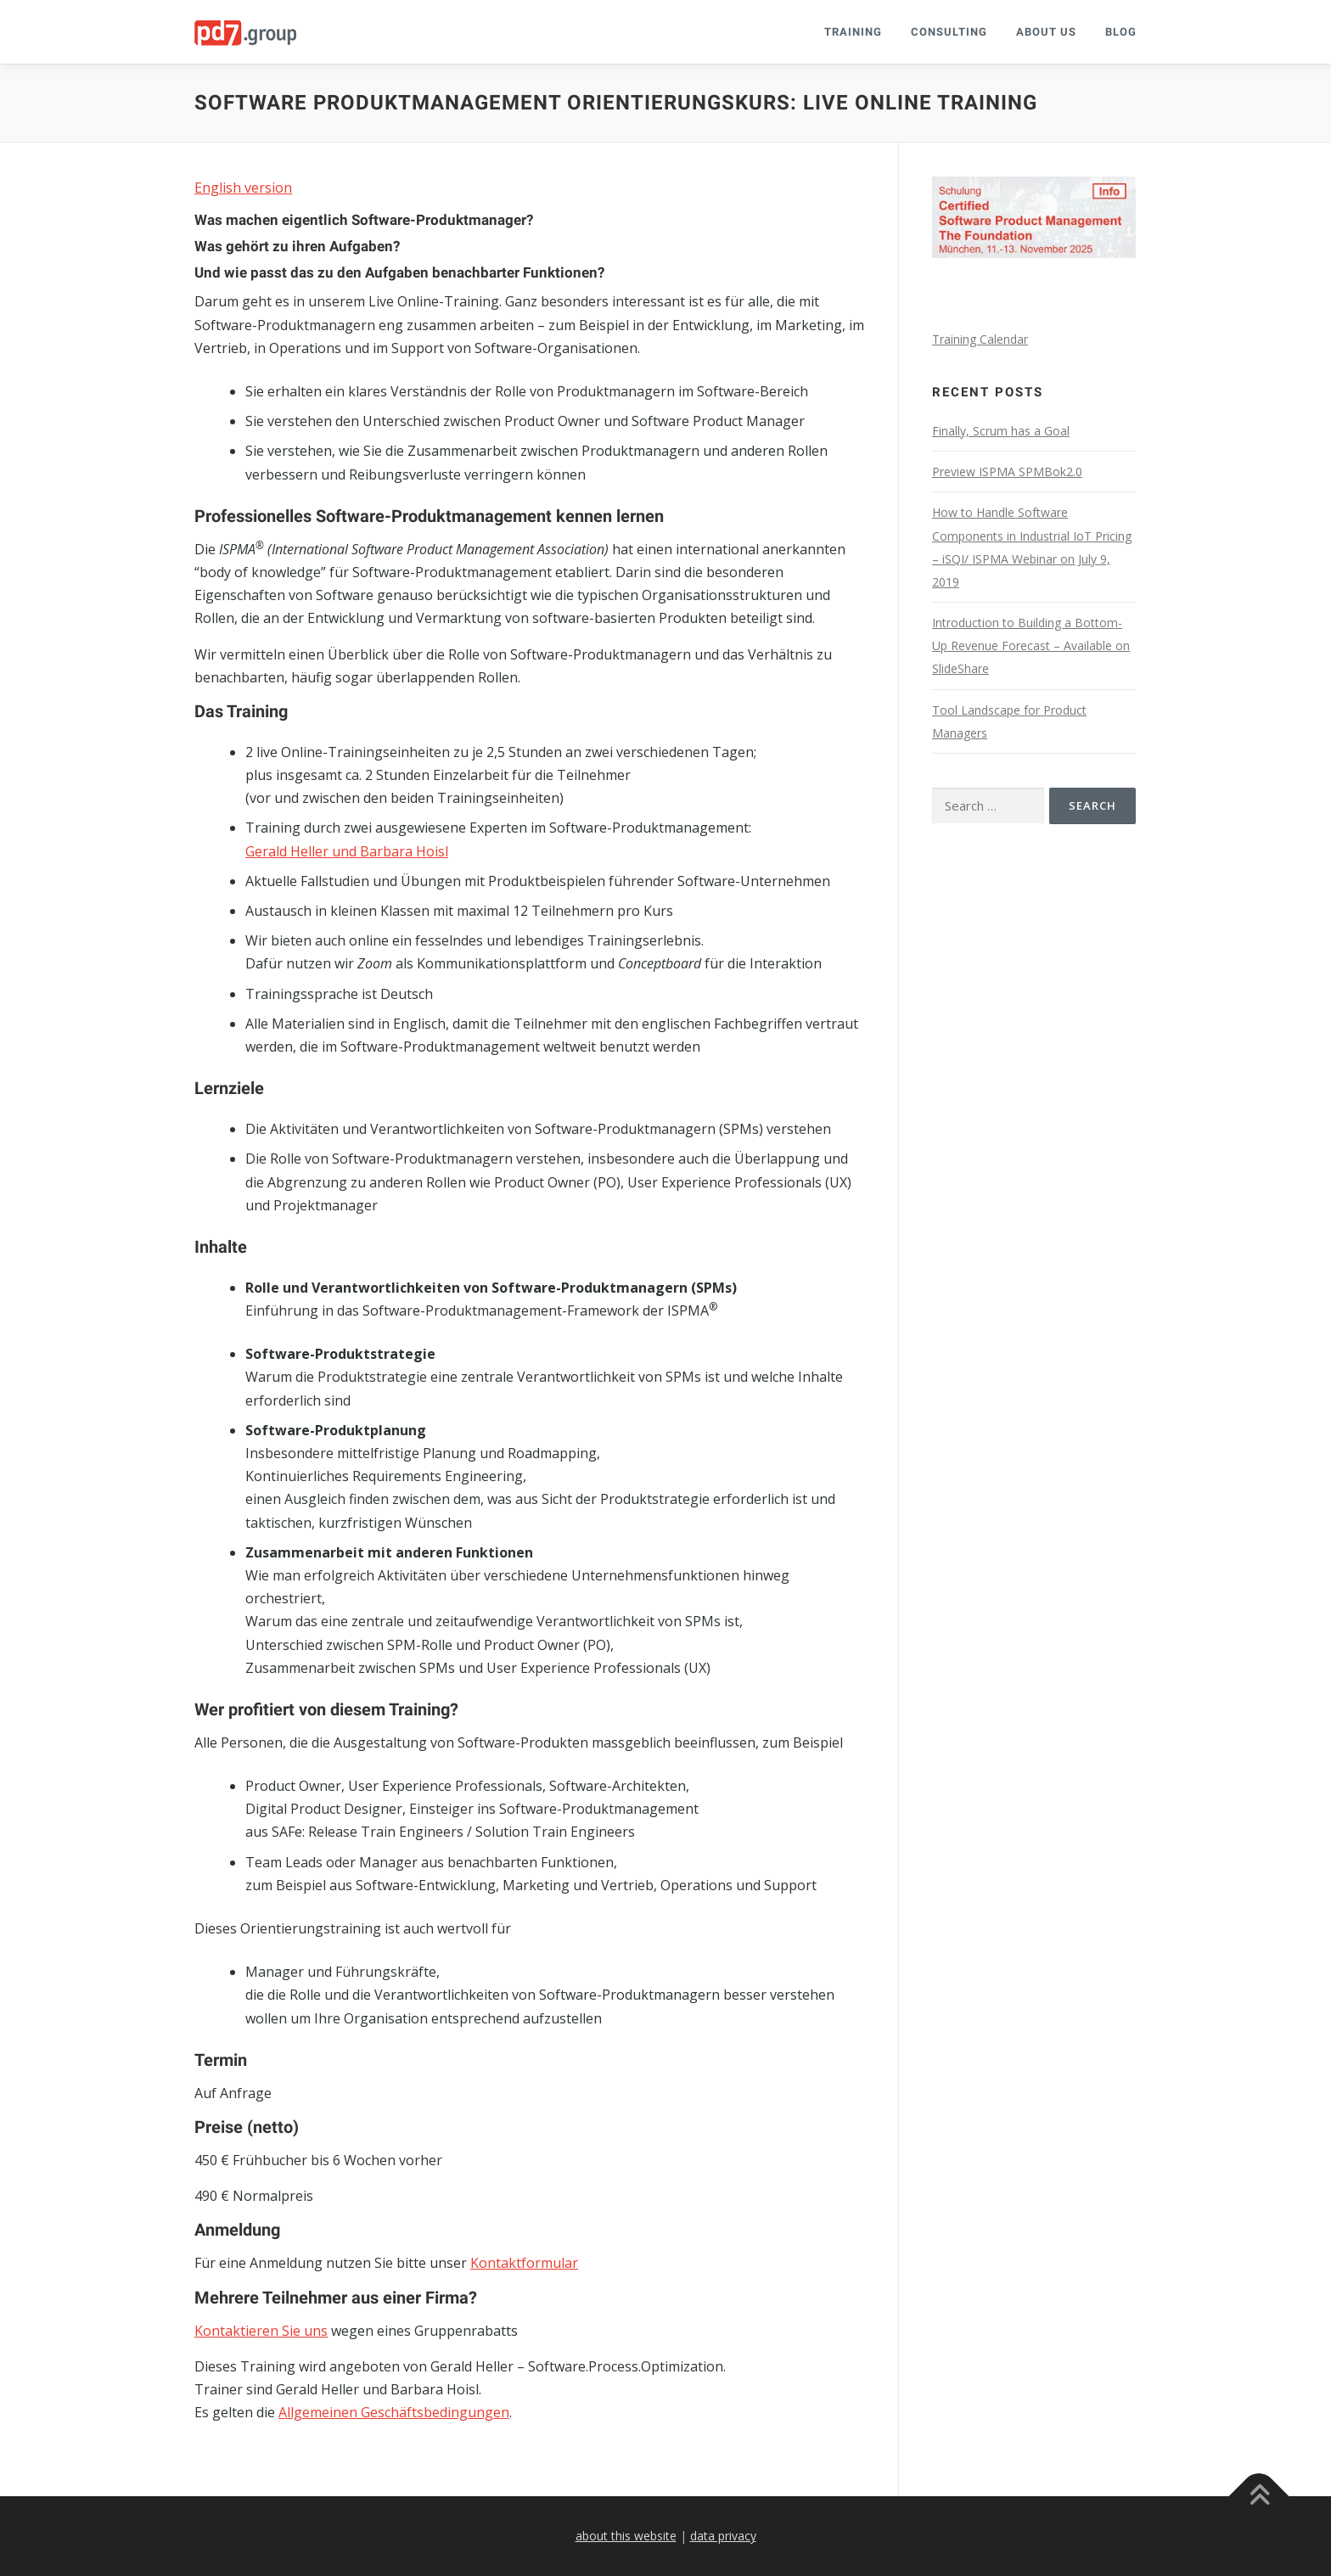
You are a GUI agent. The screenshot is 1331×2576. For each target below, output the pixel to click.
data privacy (723, 2536)
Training (853, 31)
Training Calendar (980, 339)
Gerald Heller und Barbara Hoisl (346, 851)
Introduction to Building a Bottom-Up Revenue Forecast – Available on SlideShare (1031, 645)
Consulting (949, 31)
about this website (626, 2536)
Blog (1121, 31)
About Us (1046, 31)
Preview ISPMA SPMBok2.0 (1007, 471)
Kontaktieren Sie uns (261, 2330)
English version (243, 187)
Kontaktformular (524, 2262)
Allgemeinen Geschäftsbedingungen (393, 2412)
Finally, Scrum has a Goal (1001, 431)
